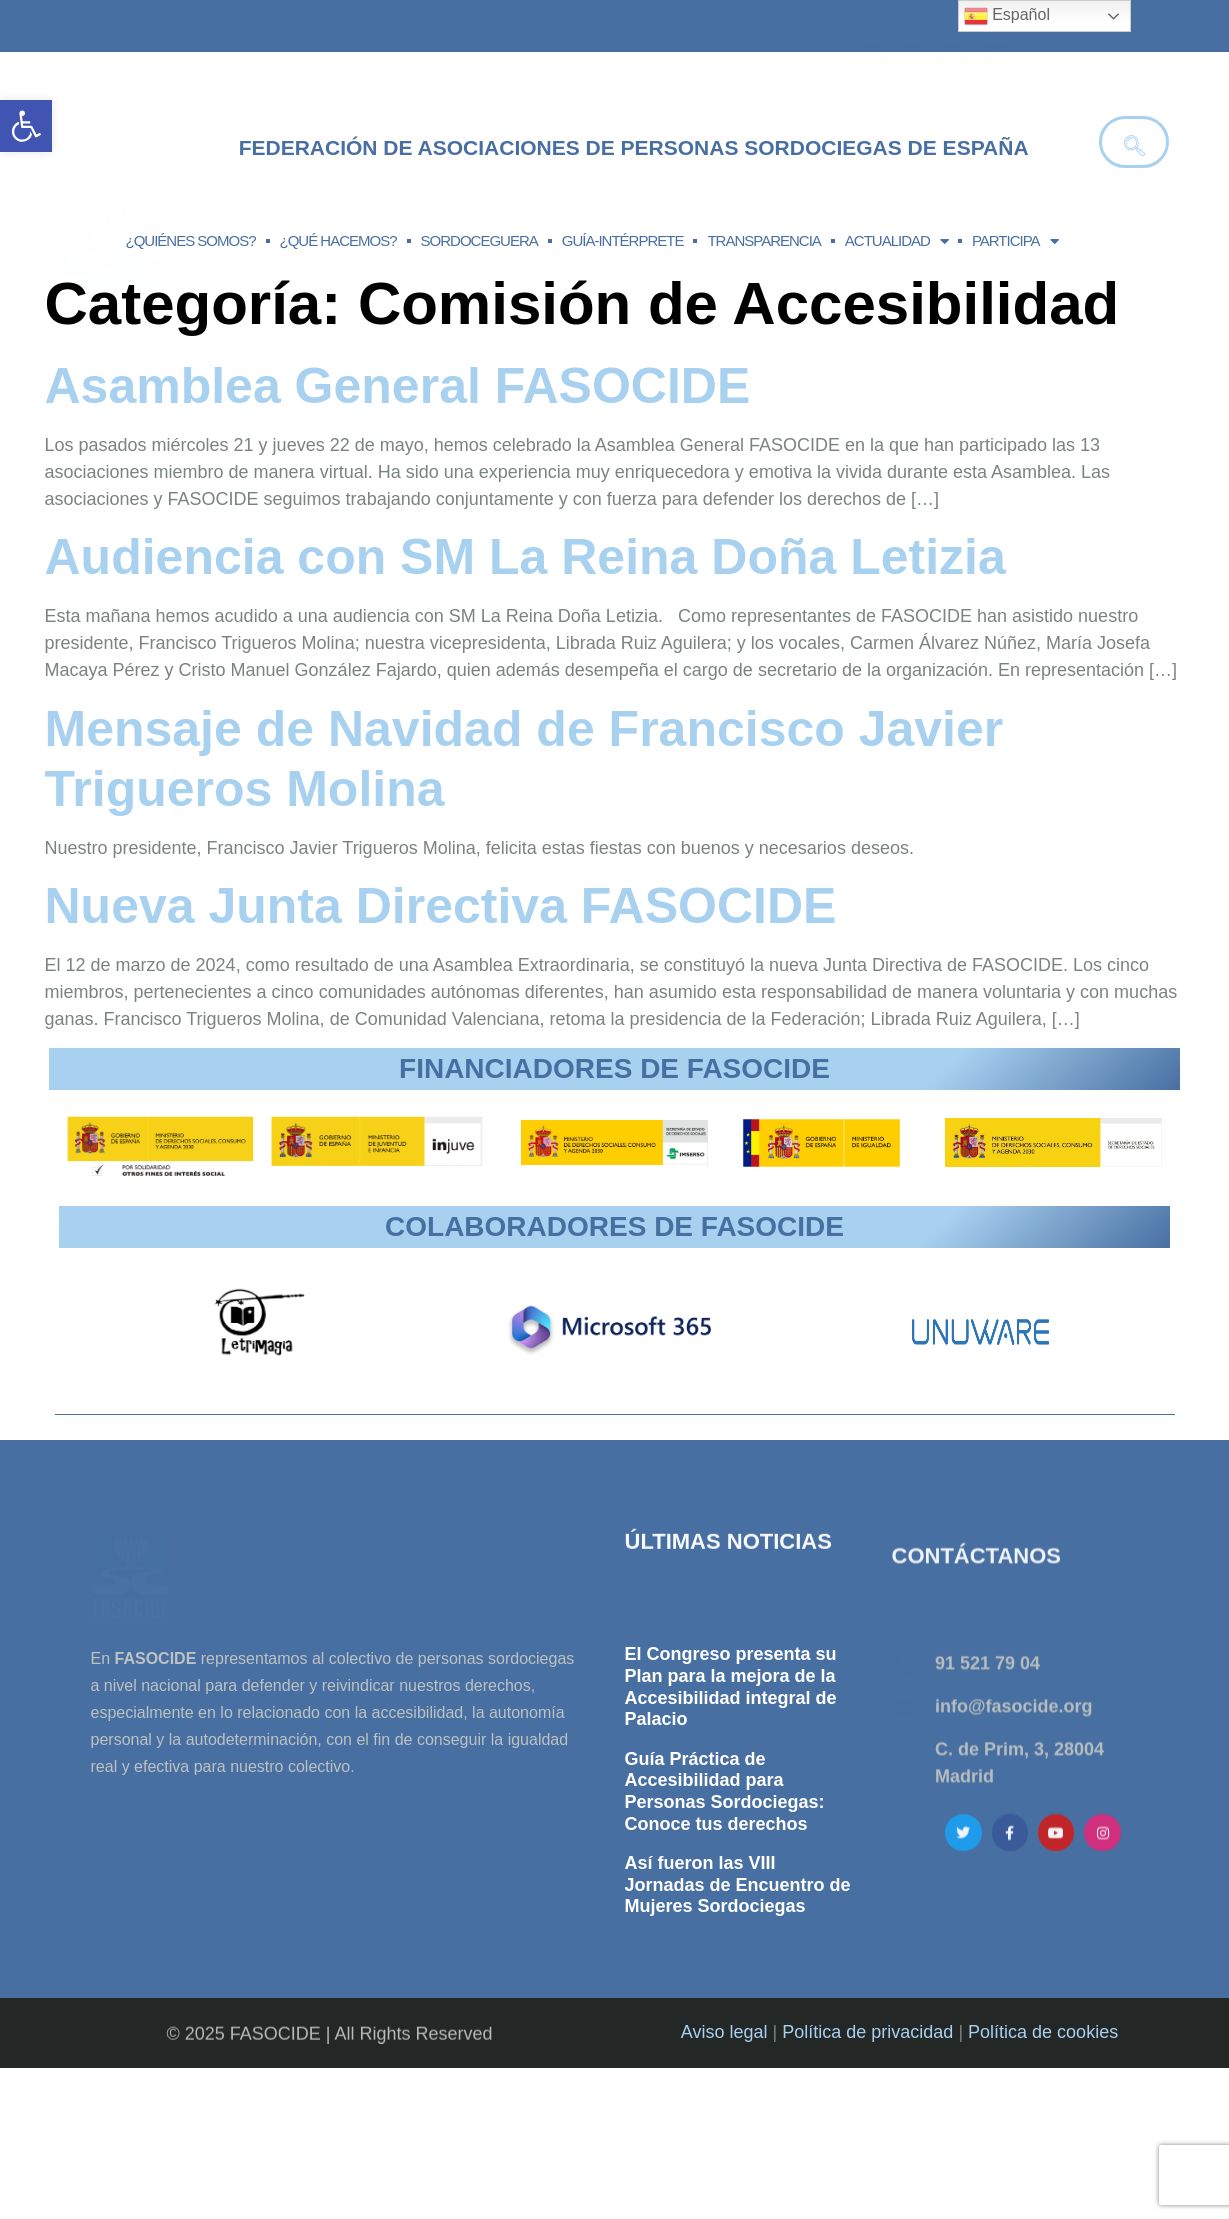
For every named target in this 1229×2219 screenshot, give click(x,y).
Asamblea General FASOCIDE (398, 386)
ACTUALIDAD (896, 241)
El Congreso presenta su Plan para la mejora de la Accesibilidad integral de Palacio (731, 1891)
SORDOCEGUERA (479, 240)
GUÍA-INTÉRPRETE (623, 240)
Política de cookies (1043, 2124)
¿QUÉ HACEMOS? (338, 240)
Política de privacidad (867, 2124)
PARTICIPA (1015, 241)
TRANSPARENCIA (763, 240)
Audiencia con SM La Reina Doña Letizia (525, 557)
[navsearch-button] (1134, 142)
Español (1007, 16)
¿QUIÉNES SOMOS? (191, 240)
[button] (26, 126)
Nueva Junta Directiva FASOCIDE (441, 906)
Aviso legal (724, 2124)
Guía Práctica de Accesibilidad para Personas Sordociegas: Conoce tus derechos (725, 1995)
